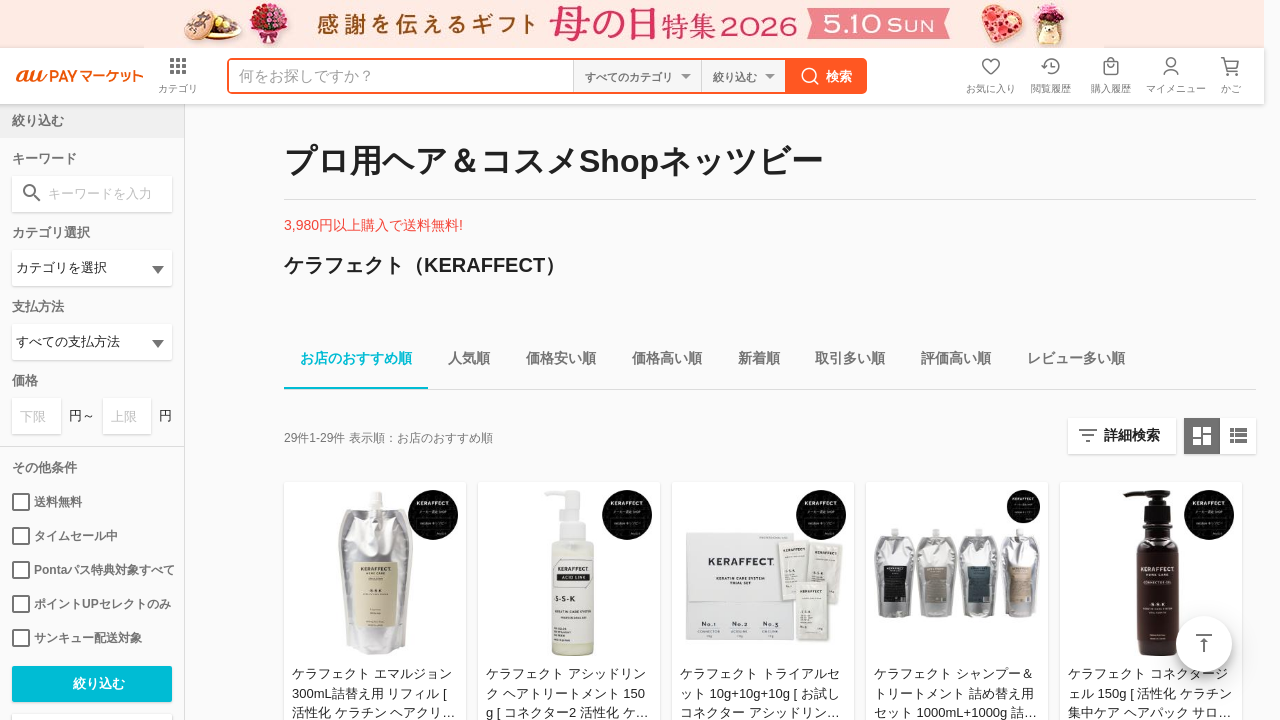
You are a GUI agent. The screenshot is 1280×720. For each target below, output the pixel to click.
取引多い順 (842, 361)
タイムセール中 (65, 536)
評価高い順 (948, 361)
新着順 (751, 361)
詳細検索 (1132, 435)
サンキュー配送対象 (77, 638)
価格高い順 (659, 361)
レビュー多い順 (1068, 361)
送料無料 (47, 502)
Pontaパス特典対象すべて (92, 570)
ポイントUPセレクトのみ (91, 604)
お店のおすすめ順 (348, 361)
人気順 (461, 361)
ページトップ (1204, 644)
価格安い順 (553, 361)
